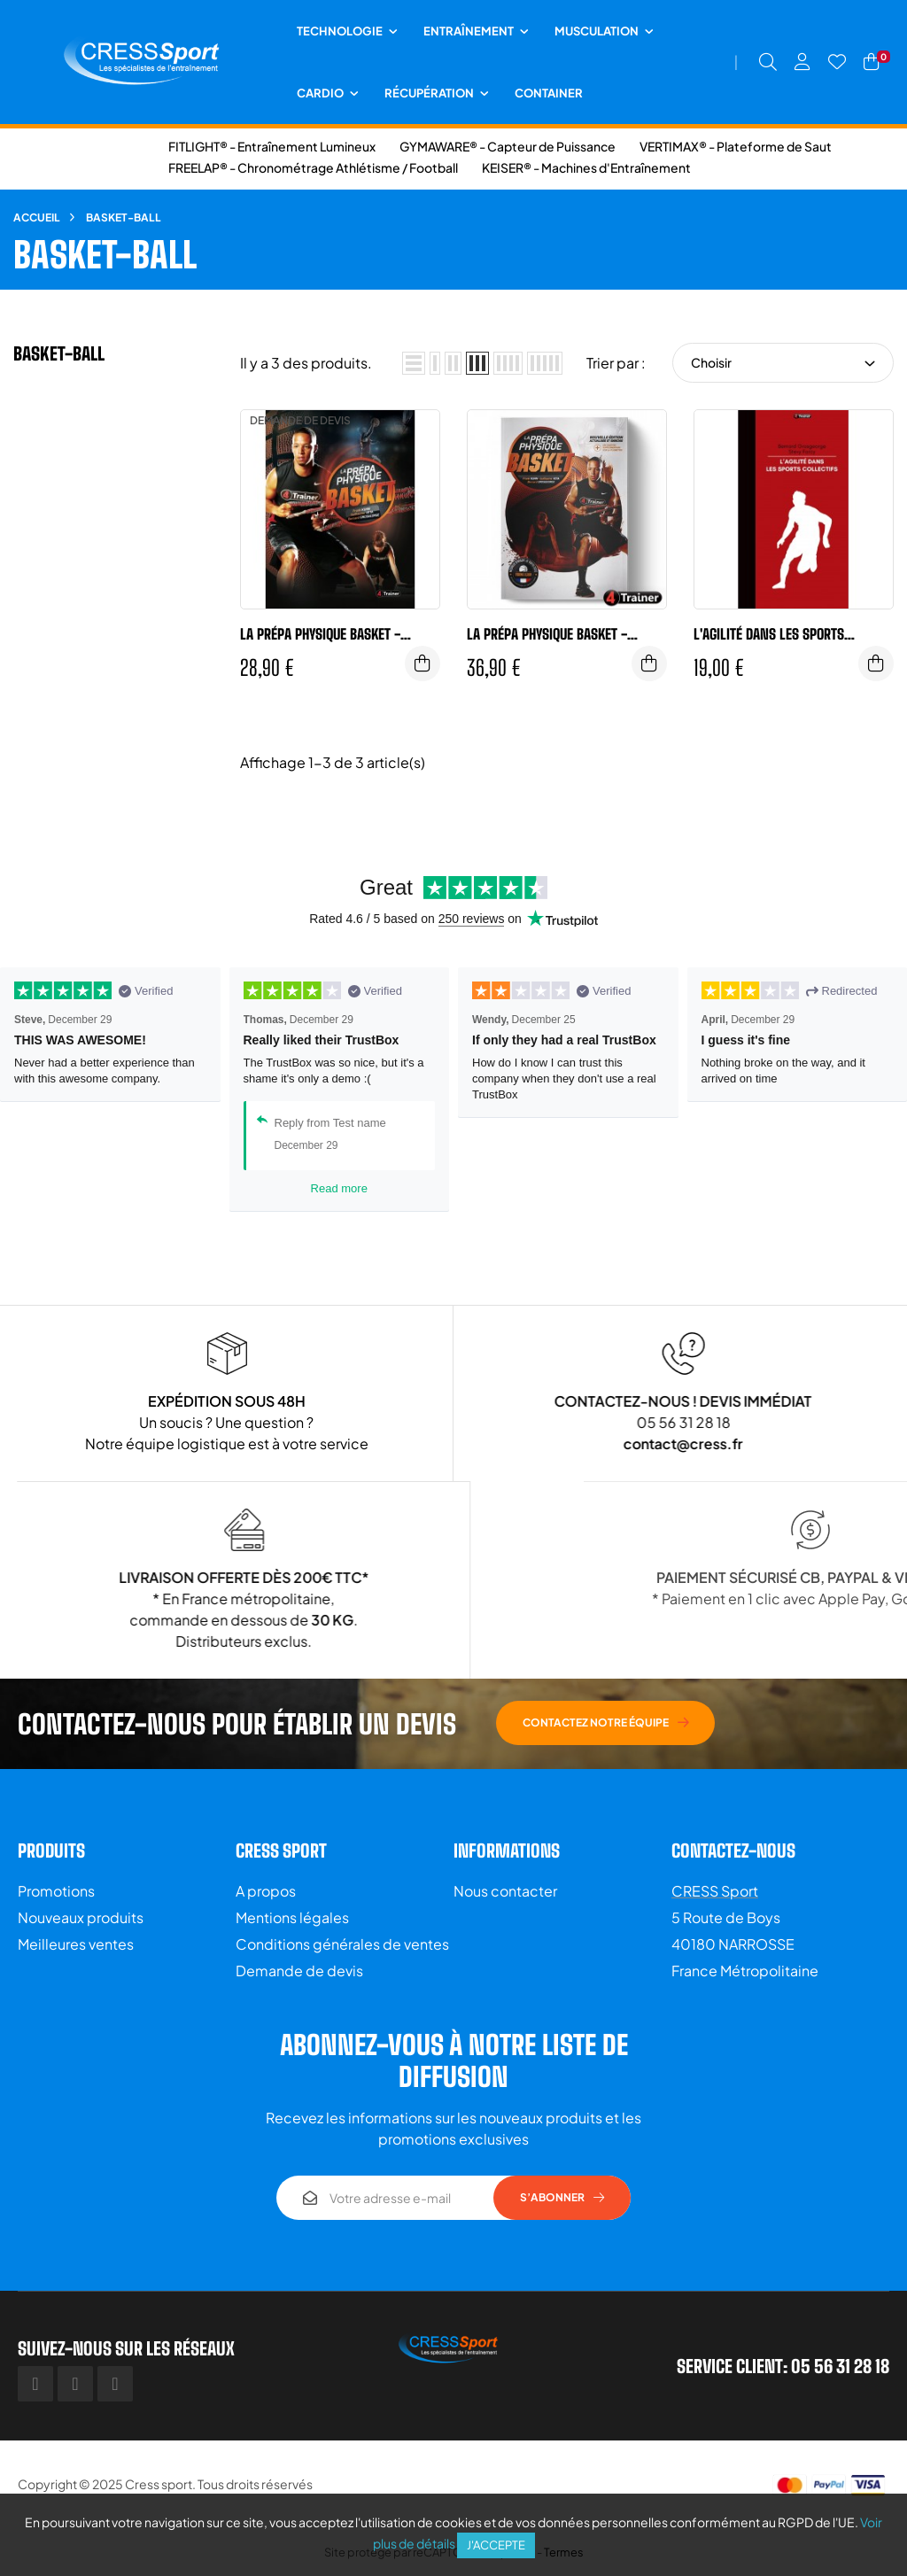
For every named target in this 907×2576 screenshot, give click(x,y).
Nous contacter (505, 1891)
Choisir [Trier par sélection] (783, 362)
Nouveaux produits (80, 1917)
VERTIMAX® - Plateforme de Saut (736, 146)
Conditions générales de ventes (342, 1944)
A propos (266, 1891)
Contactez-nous (733, 1850)
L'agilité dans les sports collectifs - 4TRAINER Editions (785, 634)
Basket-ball (59, 353)
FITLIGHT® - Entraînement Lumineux (272, 146)
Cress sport (158, 2484)
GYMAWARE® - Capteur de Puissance (507, 146)
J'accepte (496, 2545)
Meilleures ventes (76, 1944)
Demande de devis (299, 1970)
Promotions (56, 1891)
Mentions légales (292, 1917)
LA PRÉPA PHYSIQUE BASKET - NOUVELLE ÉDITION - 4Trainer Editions (551, 634)
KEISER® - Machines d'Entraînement (586, 167)
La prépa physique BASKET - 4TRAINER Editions (320, 634)
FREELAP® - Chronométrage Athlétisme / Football (313, 167)
